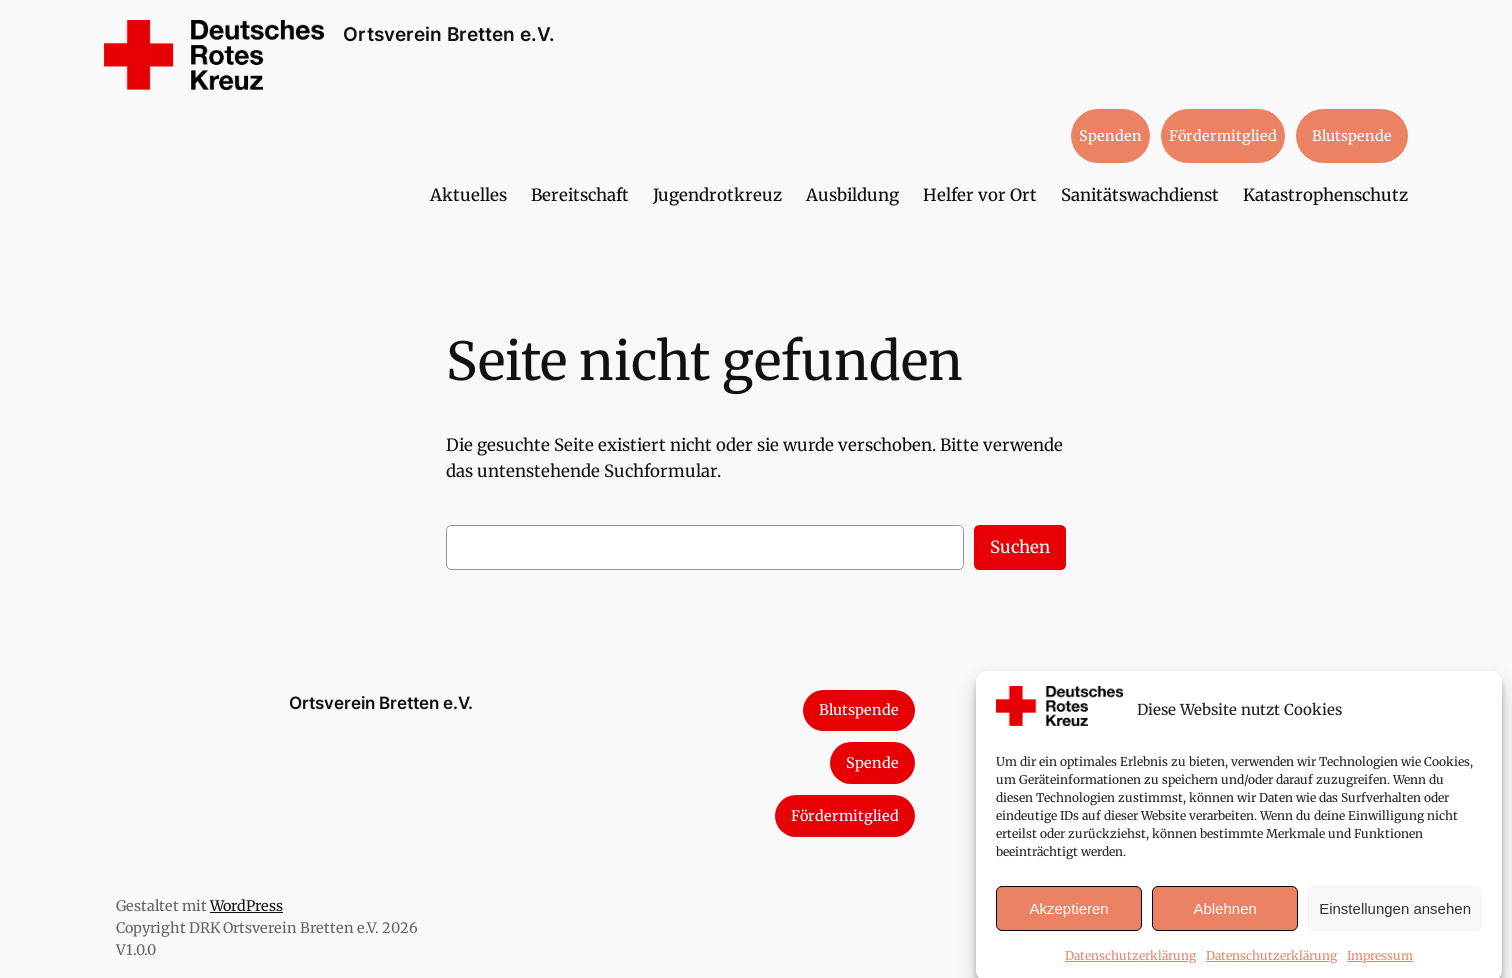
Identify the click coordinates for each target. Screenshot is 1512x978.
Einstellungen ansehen (1395, 918)
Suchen (1020, 547)
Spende (872, 763)
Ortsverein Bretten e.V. (449, 34)
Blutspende (1352, 136)
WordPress (246, 906)
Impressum (1380, 965)
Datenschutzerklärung (1130, 965)
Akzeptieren (1068, 918)
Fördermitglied (1223, 136)
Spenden (1110, 136)
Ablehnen (1224, 918)
